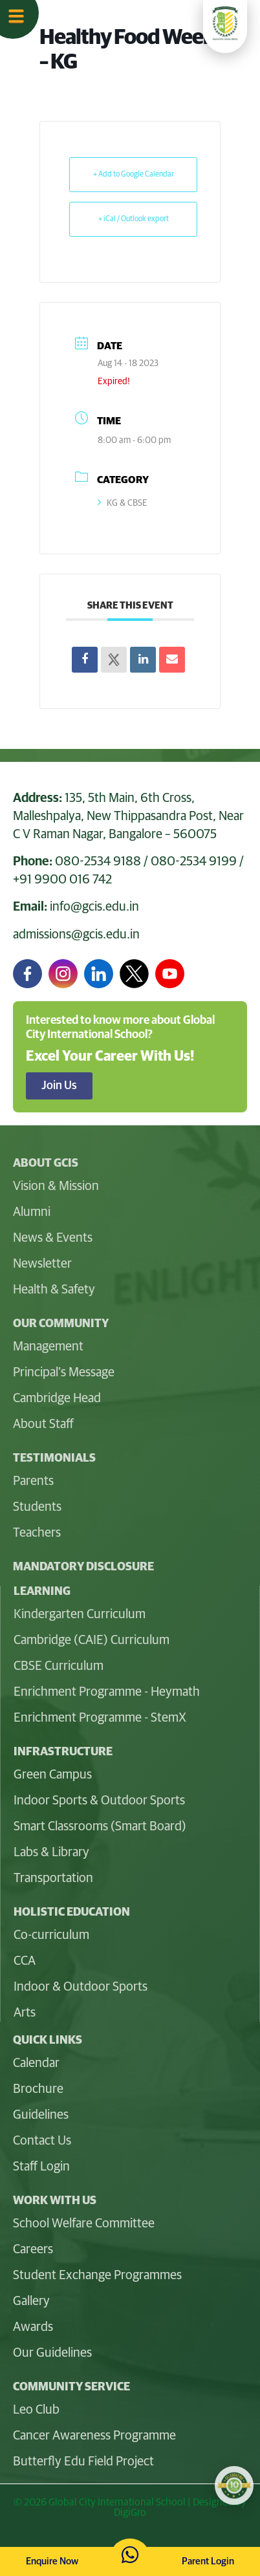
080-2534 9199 (194, 861)
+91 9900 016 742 (62, 879)
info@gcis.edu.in (94, 906)
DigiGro (130, 2512)
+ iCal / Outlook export (133, 219)
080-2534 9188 (98, 861)
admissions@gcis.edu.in (76, 934)
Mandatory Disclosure (83, 1567)
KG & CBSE (122, 503)
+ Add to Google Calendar (133, 175)
